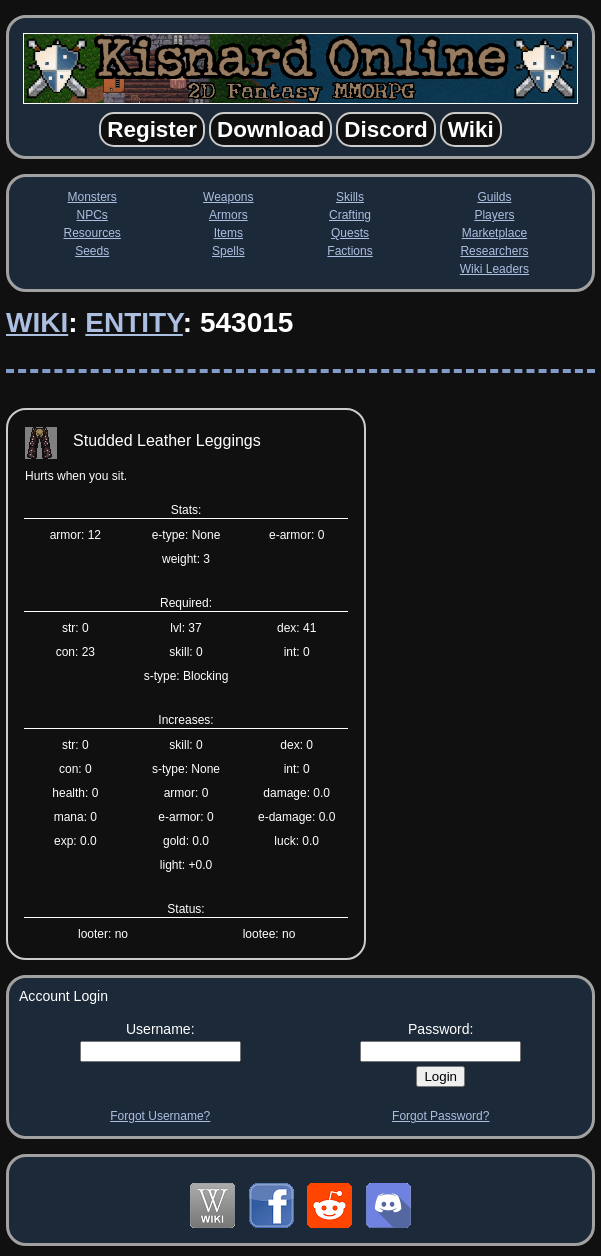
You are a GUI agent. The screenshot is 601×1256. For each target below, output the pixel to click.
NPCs (92, 215)
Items (228, 233)
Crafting (350, 215)
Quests (350, 233)
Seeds (92, 251)
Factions (349, 251)
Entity (133, 322)
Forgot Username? (160, 1116)
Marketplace (494, 233)
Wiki (37, 322)
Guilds (494, 197)
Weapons (228, 197)
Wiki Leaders (494, 269)
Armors (228, 215)
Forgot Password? (440, 1116)
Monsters (92, 197)
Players (494, 215)
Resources (92, 233)
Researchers (494, 251)
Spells (228, 251)
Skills (350, 197)
